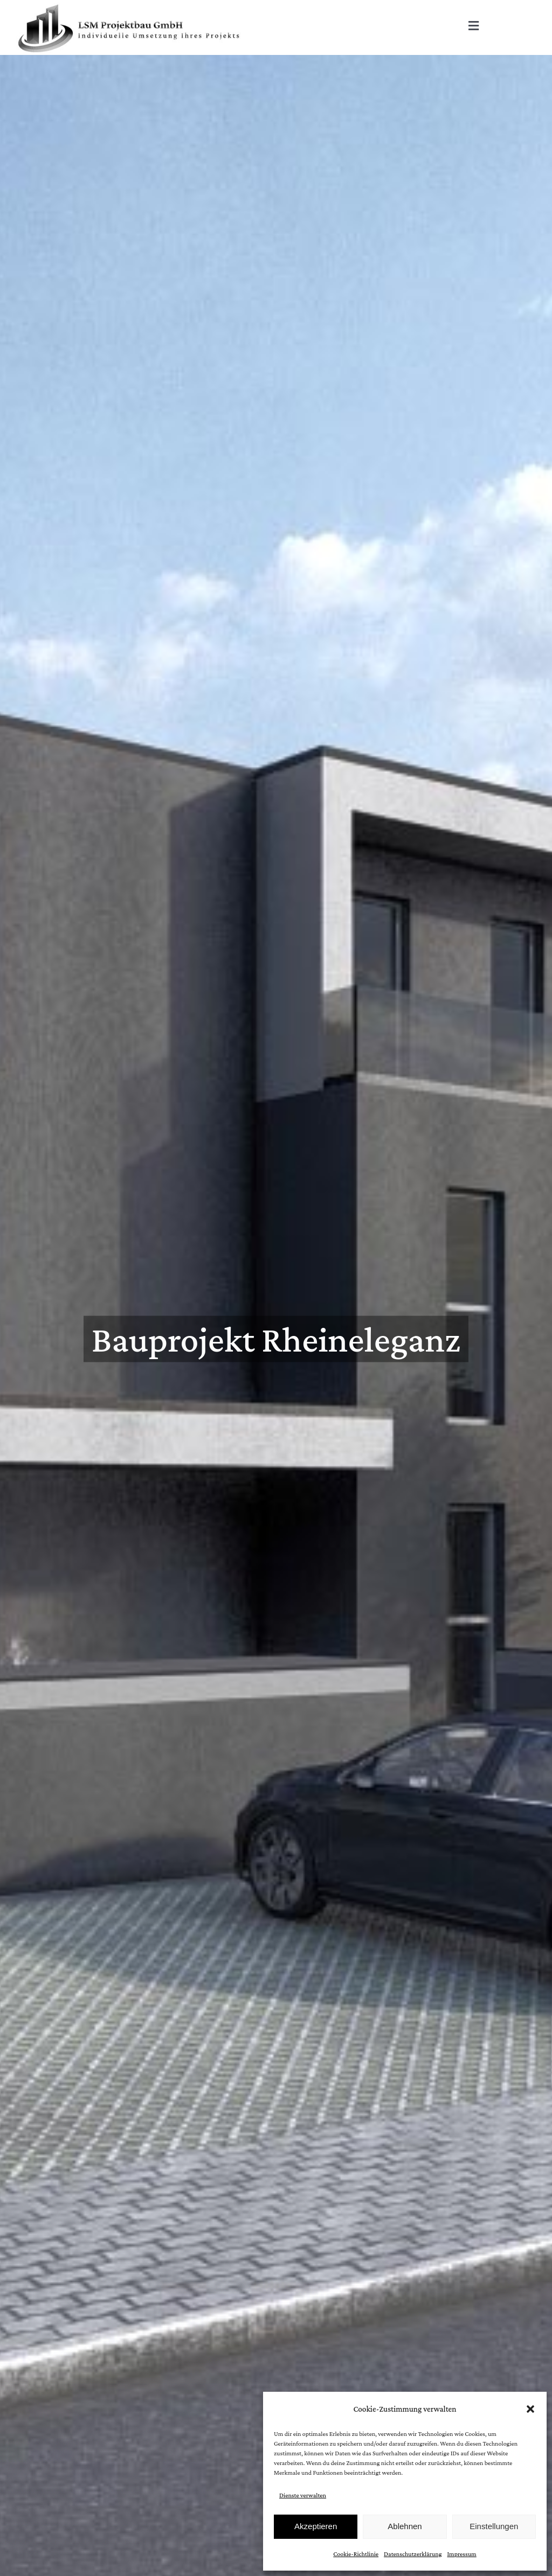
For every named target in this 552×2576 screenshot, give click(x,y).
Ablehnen (405, 2526)
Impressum (461, 2554)
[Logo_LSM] (129, 6)
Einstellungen (494, 2526)
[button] (530, 2409)
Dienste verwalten (302, 2495)
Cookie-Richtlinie (355, 2554)
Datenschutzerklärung (412, 2554)
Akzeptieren (315, 2526)
